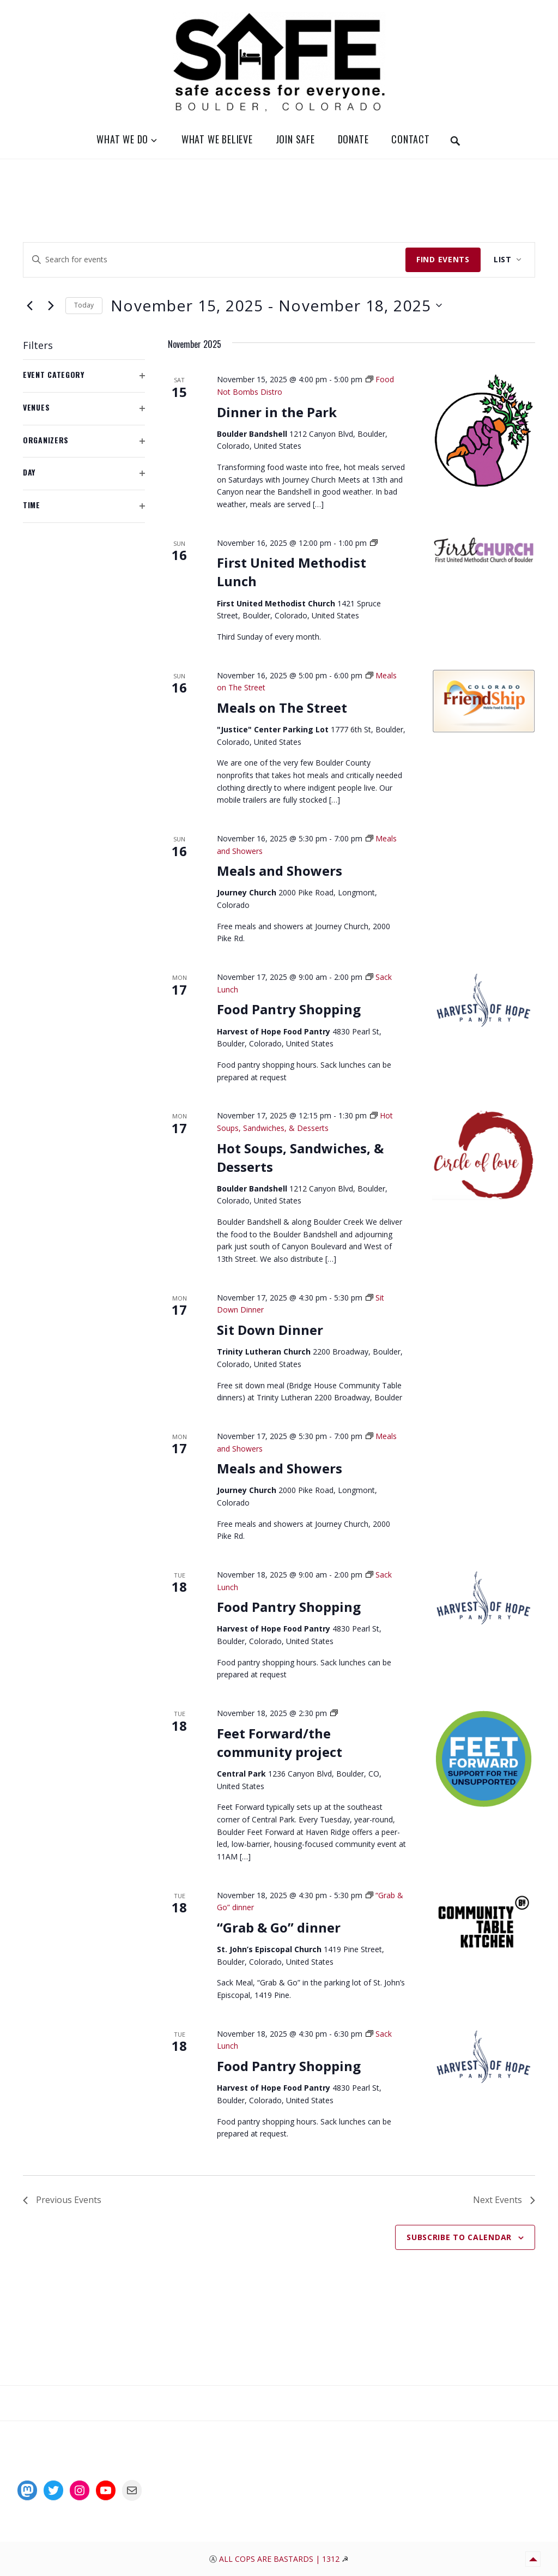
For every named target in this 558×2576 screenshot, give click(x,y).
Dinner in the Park (277, 412)
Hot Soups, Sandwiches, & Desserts (300, 1157)
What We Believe (217, 139)
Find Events (443, 259)
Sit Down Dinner (270, 1330)
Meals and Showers (279, 871)
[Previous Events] (29, 305)
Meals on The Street (282, 708)
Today (84, 305)
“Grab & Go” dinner (279, 1927)
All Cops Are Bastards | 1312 (280, 2559)
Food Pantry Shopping (289, 1009)
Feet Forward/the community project (279, 1742)
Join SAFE (295, 139)
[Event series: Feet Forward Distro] (334, 1713)
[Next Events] (50, 305)
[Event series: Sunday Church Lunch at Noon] (374, 543)
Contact (410, 139)
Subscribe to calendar (459, 2237)
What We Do (122, 139)
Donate (353, 139)
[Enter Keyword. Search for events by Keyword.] (214, 260)
